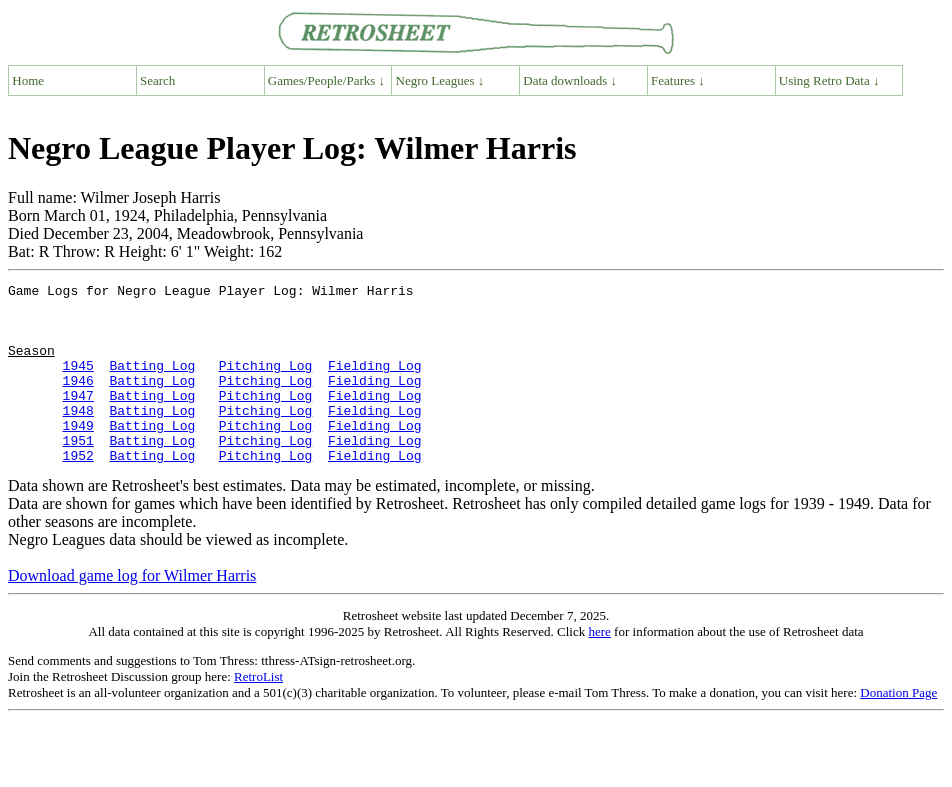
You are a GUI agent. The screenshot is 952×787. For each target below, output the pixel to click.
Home (28, 80)
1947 (78, 419)
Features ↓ (678, 80)
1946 (78, 401)
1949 (78, 455)
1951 (78, 473)
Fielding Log (375, 383)
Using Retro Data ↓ (829, 80)
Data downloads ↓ (570, 80)
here (599, 667)
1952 (78, 491)
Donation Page (898, 728)
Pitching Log (266, 383)
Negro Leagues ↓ (440, 80)
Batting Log (152, 383)
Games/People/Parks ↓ (326, 80)
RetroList (258, 712)
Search (157, 80)
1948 (78, 437)
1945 (78, 383)
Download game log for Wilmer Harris (132, 611)
